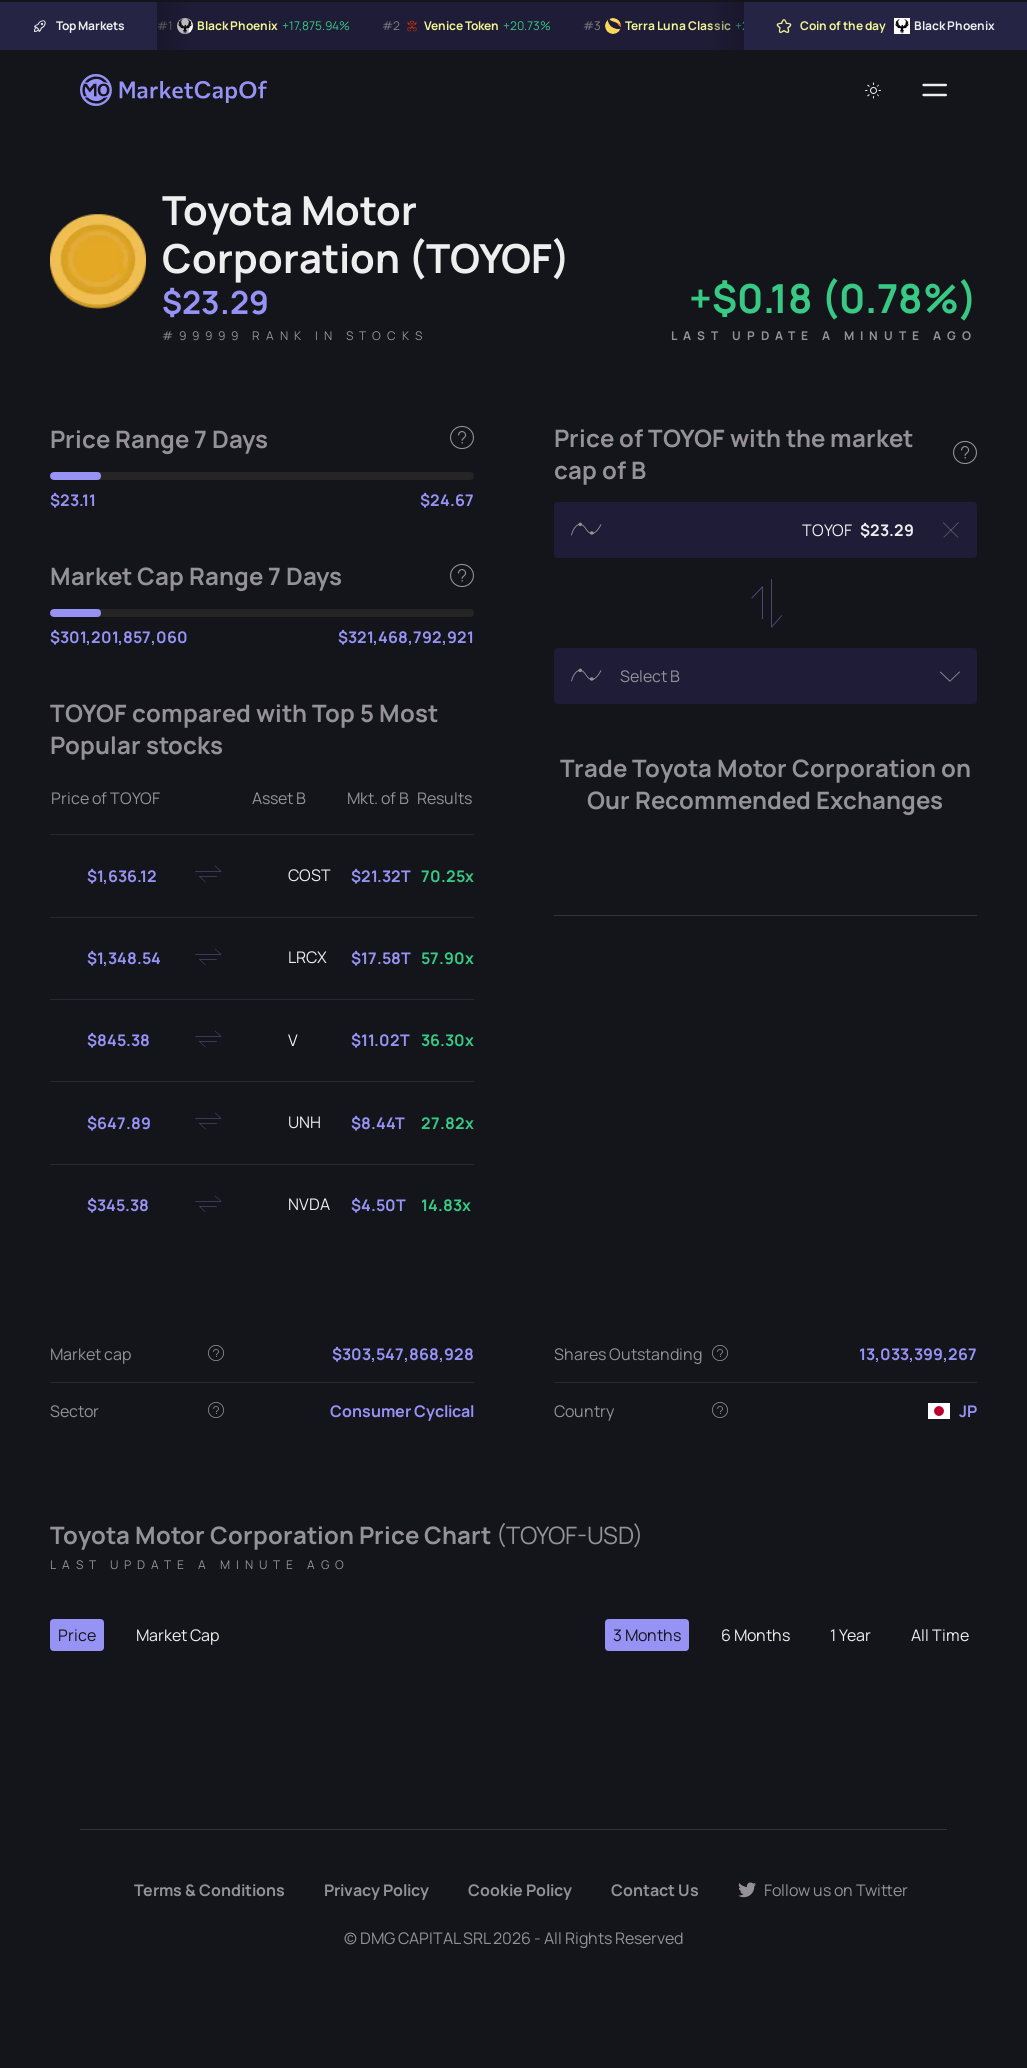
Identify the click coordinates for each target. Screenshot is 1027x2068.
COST (293, 876)
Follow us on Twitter (823, 1890)
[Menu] (934, 90)
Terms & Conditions (209, 1890)
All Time (940, 1635)
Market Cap (177, 1635)
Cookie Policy (520, 1890)
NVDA (293, 1205)
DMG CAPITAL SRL (425, 1938)
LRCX (291, 958)
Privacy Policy (376, 1890)
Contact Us (655, 1890)
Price (77, 1635)
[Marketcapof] (175, 90)
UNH (288, 1123)
